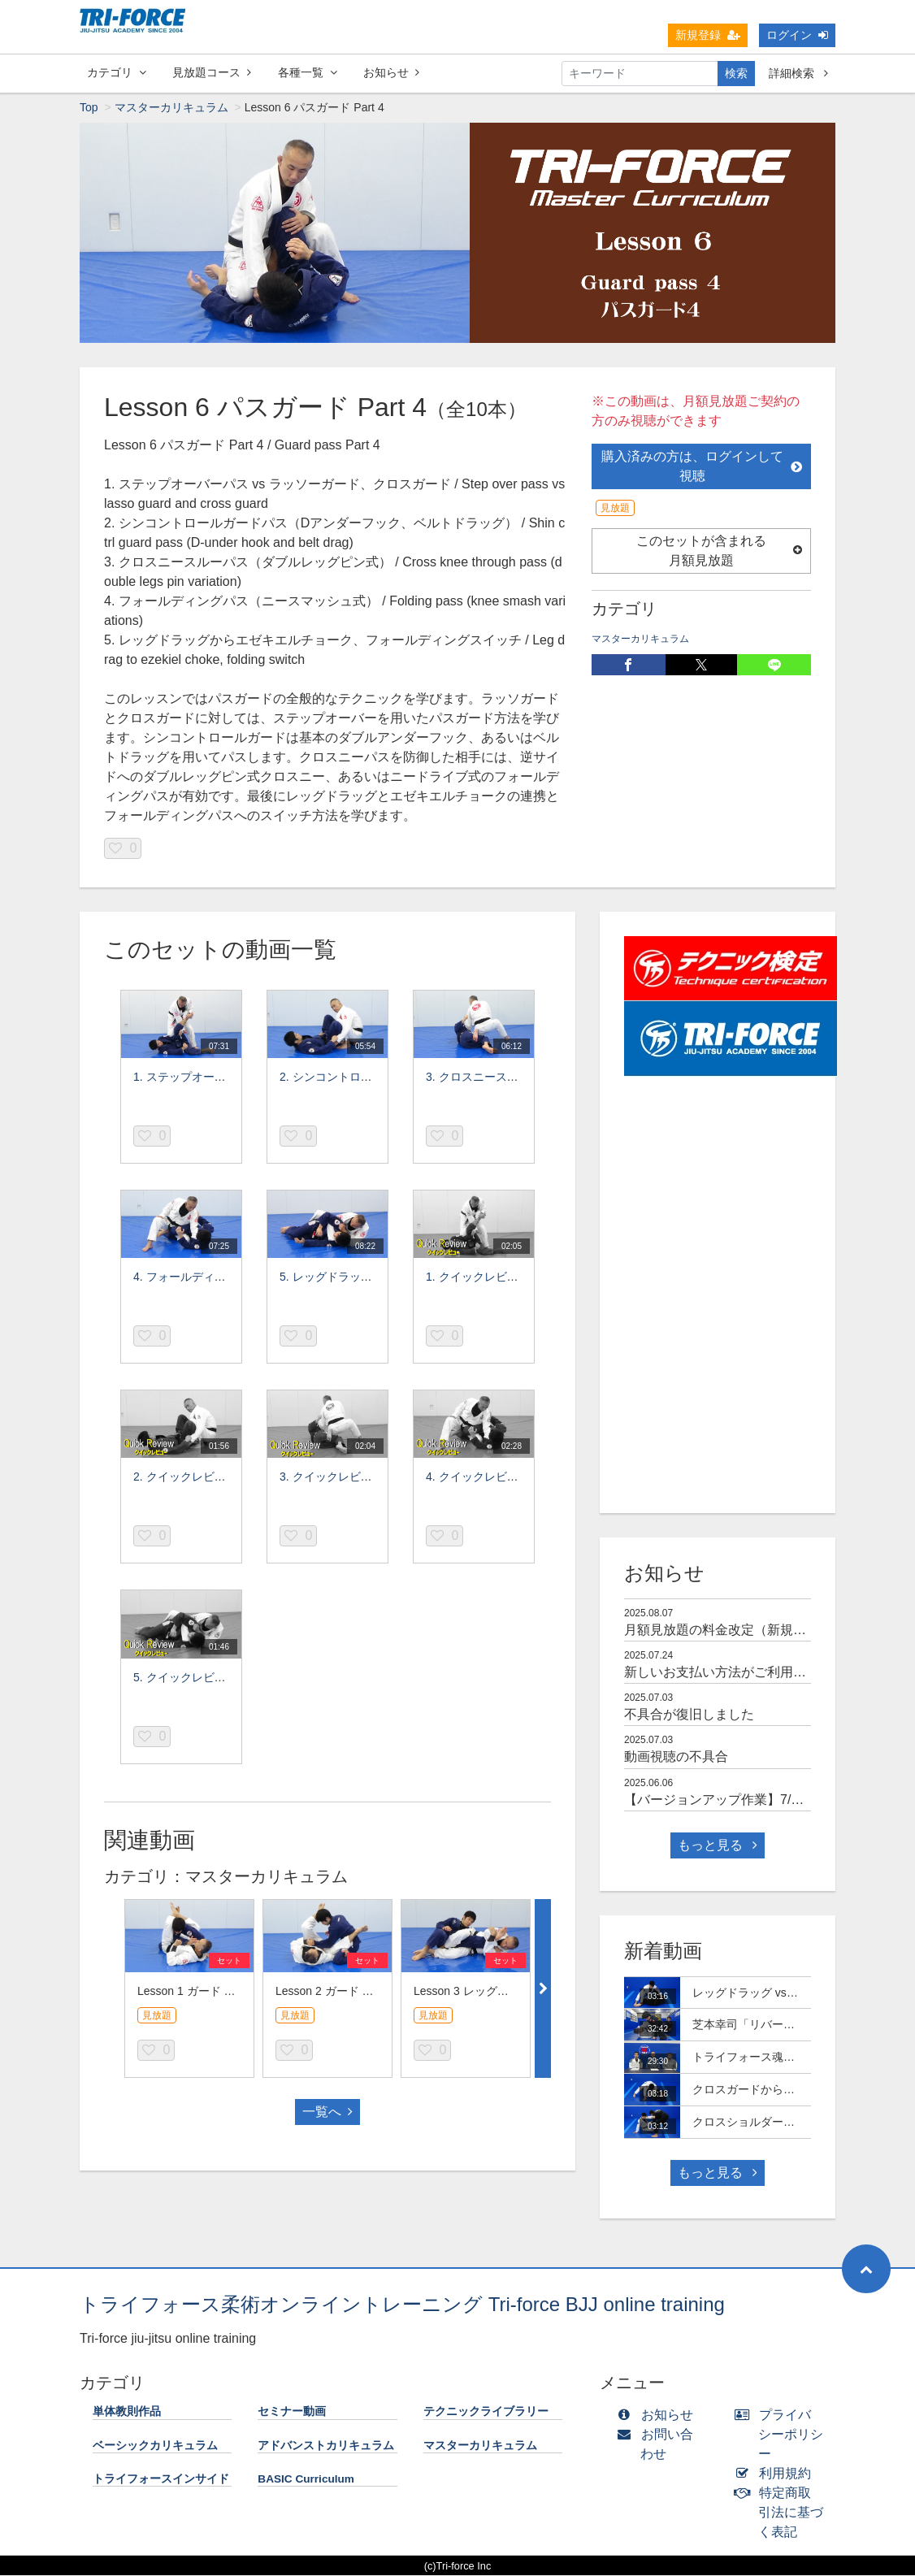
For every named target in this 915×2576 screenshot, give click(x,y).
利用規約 (776, 2474)
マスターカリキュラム (171, 108)
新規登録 (707, 34)
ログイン (797, 34)
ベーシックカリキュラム (155, 2446)
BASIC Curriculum (306, 2480)
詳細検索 (798, 73)
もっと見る (717, 1846)
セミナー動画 (292, 2412)
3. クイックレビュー (332, 1477)
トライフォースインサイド (161, 2480)
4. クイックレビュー (478, 1477)
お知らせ (391, 72)
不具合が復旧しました (689, 1715)
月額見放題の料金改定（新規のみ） (728, 1630)
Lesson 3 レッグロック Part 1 (489, 1991)
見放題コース (211, 72)
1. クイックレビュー (478, 1277)
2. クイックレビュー (185, 1477)
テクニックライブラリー (486, 2412)
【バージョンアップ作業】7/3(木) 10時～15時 (757, 1800)
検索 (736, 73)
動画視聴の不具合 (676, 1757)
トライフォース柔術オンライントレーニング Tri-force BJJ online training (402, 2305)
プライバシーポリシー (782, 2435)
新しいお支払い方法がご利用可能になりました (760, 1673)
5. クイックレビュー (185, 1678)
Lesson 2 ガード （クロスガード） (364, 1991)
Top (89, 108)
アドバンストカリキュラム (326, 2446)
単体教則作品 (127, 2412)
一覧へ (327, 2112)
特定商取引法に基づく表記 (782, 2513)
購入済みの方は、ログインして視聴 (701, 467)
